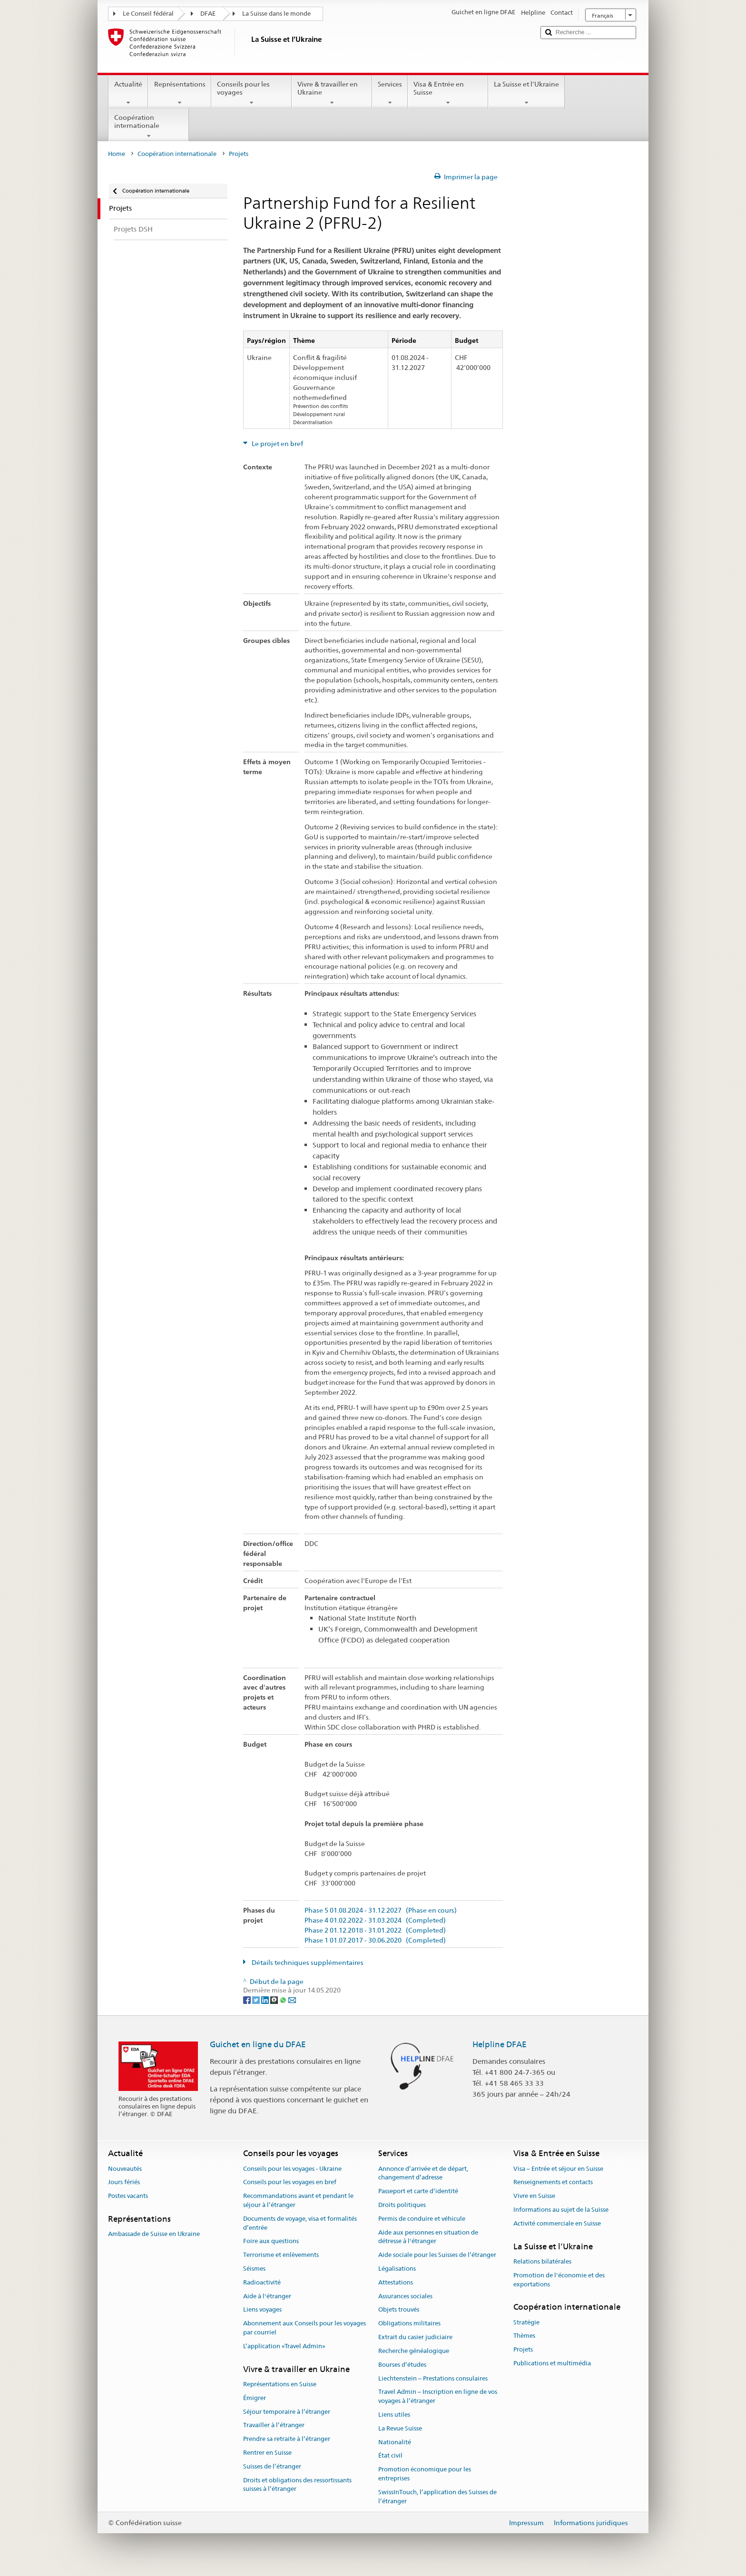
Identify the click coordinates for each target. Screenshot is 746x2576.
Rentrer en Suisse (267, 2452)
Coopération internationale (148, 126)
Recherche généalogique (413, 2350)
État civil (390, 2455)
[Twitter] (256, 1999)
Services (390, 93)
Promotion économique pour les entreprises (424, 2474)
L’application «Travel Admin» (284, 2346)
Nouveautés (125, 2168)
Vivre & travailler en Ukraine (332, 93)
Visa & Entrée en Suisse (448, 93)
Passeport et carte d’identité (418, 2191)
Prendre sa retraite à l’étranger (286, 2438)
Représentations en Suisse (279, 2384)
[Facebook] (247, 1999)
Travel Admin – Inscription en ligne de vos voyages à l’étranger (437, 2397)
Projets (523, 2349)
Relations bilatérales (542, 2261)
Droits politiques (402, 2204)
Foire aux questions (271, 2241)
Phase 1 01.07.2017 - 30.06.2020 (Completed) (375, 1940)
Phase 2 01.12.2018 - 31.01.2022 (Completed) (375, 1930)
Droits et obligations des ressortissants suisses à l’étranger (297, 2485)
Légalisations (397, 2268)
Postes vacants (128, 2195)
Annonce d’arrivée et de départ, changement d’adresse (423, 2173)
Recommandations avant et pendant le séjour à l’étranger (298, 2200)
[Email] (292, 1999)
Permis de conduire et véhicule (421, 2218)
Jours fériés (124, 2182)
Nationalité (394, 2442)
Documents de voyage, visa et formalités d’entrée (300, 2223)
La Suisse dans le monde (276, 13)
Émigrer (254, 2397)
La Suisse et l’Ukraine (526, 93)
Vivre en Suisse (534, 2195)
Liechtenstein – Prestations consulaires (433, 2378)
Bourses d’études (402, 2364)
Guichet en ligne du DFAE (258, 2044)
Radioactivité (262, 2282)
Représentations (179, 93)
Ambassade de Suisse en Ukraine (154, 2234)
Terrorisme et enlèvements (281, 2254)
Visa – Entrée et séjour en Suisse (558, 2168)
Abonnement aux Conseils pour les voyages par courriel (304, 2328)
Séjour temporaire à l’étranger (286, 2411)
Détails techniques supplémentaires (306, 1962)
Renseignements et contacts (553, 2182)
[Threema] (274, 1999)
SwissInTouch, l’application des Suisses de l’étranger (437, 2497)
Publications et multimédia (552, 2363)
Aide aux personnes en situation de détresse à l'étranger (428, 2237)
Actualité (128, 93)
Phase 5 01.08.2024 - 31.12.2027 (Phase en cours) (380, 1910)
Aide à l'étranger (267, 2296)
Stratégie (526, 2322)
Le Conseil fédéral (148, 13)
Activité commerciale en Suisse (557, 2223)
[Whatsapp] (283, 1999)
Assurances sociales (405, 2296)
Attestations (395, 2282)
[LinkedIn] (265, 1999)
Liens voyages (262, 2310)
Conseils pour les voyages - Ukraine (292, 2168)
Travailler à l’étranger (273, 2425)
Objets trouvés (398, 2310)
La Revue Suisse (400, 2428)
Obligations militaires (409, 2323)
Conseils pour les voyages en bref (289, 2182)
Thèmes (524, 2336)
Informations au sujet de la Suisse (561, 2209)
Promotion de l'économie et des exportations (559, 2280)
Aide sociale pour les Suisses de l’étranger (437, 2254)
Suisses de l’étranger (272, 2466)
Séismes (254, 2268)
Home (116, 153)
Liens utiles (394, 2414)
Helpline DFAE (499, 2044)
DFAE (208, 13)
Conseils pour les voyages (251, 93)
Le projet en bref (276, 443)
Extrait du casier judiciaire (415, 2337)
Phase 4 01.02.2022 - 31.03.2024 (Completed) (375, 1920)
